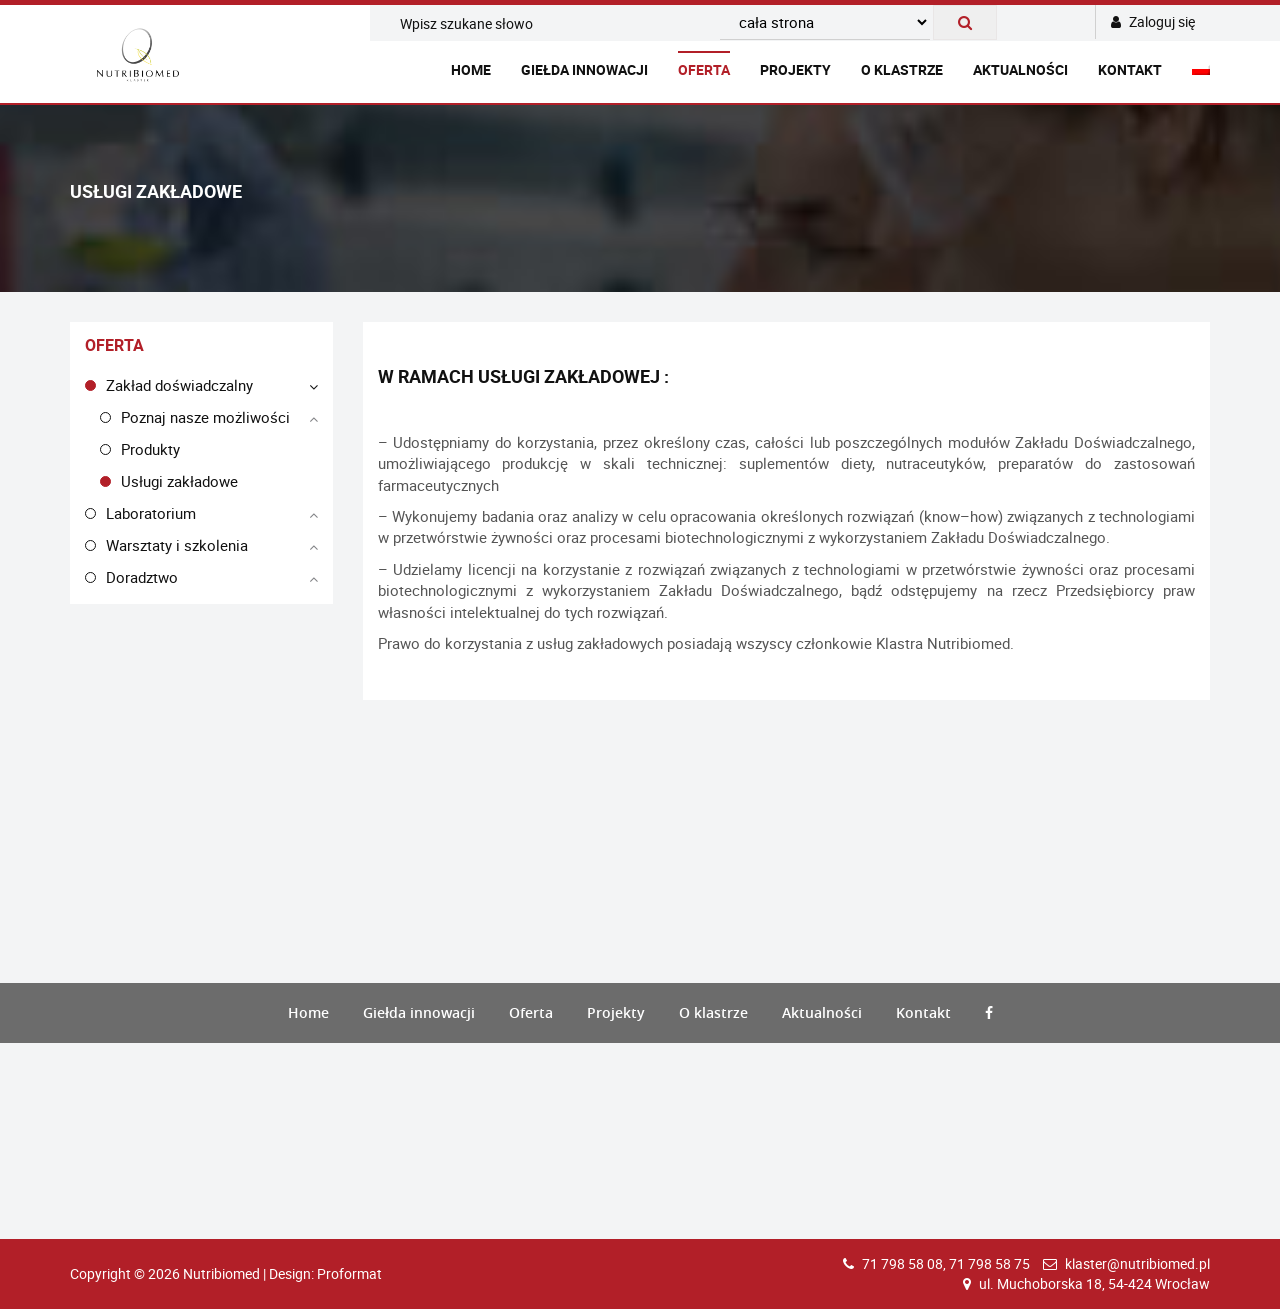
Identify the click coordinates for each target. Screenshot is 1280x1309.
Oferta (704, 69)
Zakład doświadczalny (179, 385)
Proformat (349, 1273)
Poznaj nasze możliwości (205, 417)
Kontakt (1130, 69)
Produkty (150, 449)
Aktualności (1020, 69)
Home (471, 69)
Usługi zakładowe (179, 481)
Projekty (795, 69)
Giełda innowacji (584, 69)
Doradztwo (142, 577)
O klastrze (902, 69)
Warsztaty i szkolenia (177, 545)
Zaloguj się (1153, 21)
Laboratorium (151, 513)
